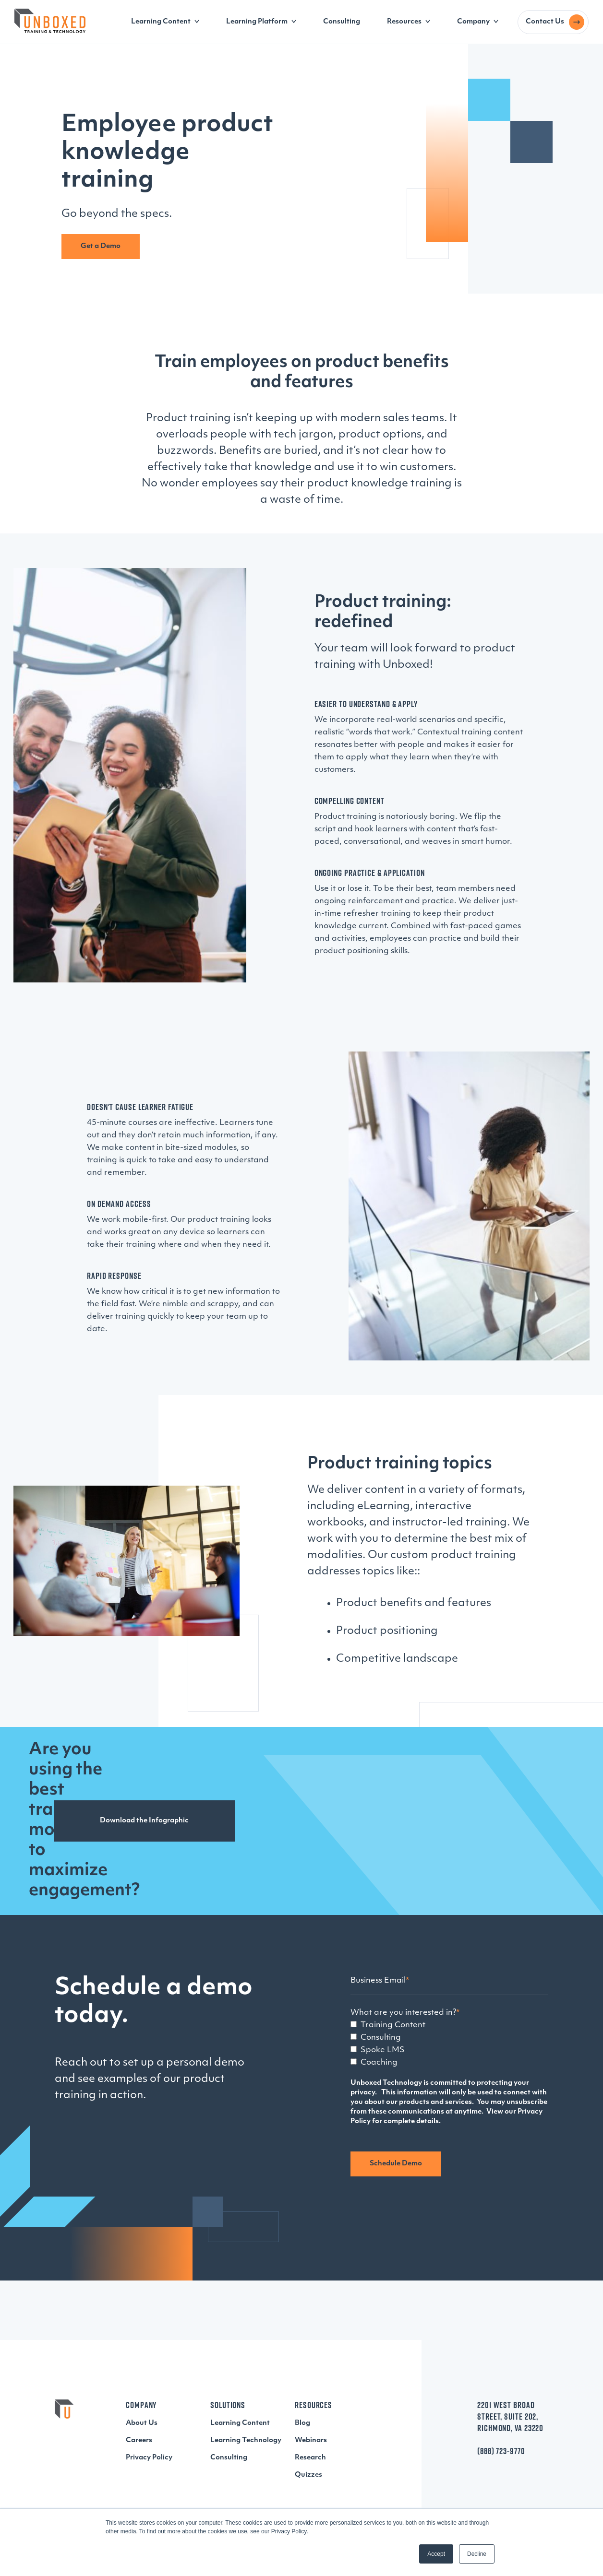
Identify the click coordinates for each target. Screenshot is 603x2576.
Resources (404, 21)
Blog (302, 2423)
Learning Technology (245, 2440)
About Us (141, 2423)
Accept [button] (436, 2554)
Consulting (341, 21)
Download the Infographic (144, 1820)
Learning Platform (257, 21)
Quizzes (308, 2475)
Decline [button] (476, 2554)
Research (310, 2457)
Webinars (311, 2440)
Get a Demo (101, 246)
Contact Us (545, 21)
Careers (139, 2440)
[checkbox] (449, 2044)
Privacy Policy (149, 2457)
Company (473, 21)
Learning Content (161, 21)
